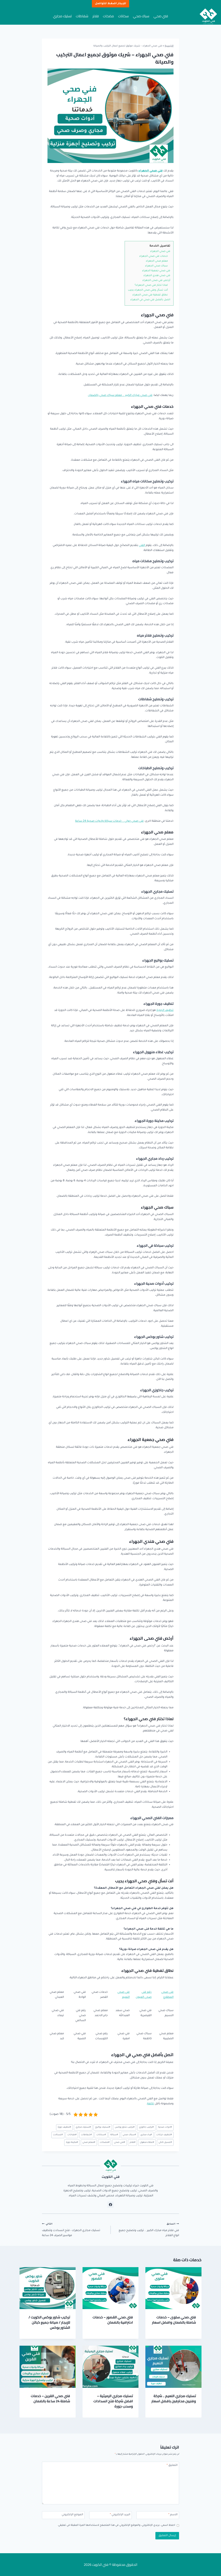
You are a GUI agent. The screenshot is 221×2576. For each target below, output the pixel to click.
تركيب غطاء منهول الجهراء (153, 1052)
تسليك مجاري (62, 16)
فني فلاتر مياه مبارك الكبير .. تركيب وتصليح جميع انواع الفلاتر (146, 2229)
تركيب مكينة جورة (160, 1120)
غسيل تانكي (165, 2142)
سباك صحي (141, 16)
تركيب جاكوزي (146, 2127)
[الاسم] (157, 2515)
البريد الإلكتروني (120, 2514)
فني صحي (160, 16)
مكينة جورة (72, 2142)
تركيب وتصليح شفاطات (156, 699)
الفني (142, 545)
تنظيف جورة (64, 2127)
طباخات (71, 2135)
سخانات (123, 16)
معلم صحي (88, 2142)
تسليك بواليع (102, 2127)
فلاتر (96, 16)
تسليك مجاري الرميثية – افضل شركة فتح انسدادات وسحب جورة (113, 2401)
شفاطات (82, 16)
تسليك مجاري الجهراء (157, 891)
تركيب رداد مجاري (161, 1158)
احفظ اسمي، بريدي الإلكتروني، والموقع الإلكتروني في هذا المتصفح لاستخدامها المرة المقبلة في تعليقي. (116, 2525)
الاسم (172, 2514)
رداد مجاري (146, 2135)
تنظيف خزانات (164, 2135)
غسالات (58, 2135)
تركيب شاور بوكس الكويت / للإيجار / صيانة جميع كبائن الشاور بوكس (49, 2322)
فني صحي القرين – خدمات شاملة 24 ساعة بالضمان (50, 2398)
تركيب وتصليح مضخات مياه (153, 561)
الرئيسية (169, 46)
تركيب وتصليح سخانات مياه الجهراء (147, 481)
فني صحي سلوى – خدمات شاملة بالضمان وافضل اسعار (174, 2319)
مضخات (108, 16)
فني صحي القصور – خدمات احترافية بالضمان (113, 2319)
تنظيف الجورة (165, 1010)
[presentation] (173, 2288)
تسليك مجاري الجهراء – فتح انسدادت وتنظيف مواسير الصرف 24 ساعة (74, 2229)
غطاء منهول (147, 2142)
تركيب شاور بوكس (160, 1336)
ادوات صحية (165, 2127)
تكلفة (150, 2103)
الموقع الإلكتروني (72, 2514)
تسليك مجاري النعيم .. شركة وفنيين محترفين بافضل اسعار (173, 2398)
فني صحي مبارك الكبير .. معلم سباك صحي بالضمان (120, 395)
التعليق (172, 2465)
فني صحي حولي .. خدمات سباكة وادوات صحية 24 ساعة (109, 821)
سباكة (114, 2135)
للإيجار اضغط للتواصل (110, 3)
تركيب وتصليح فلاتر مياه (155, 635)
